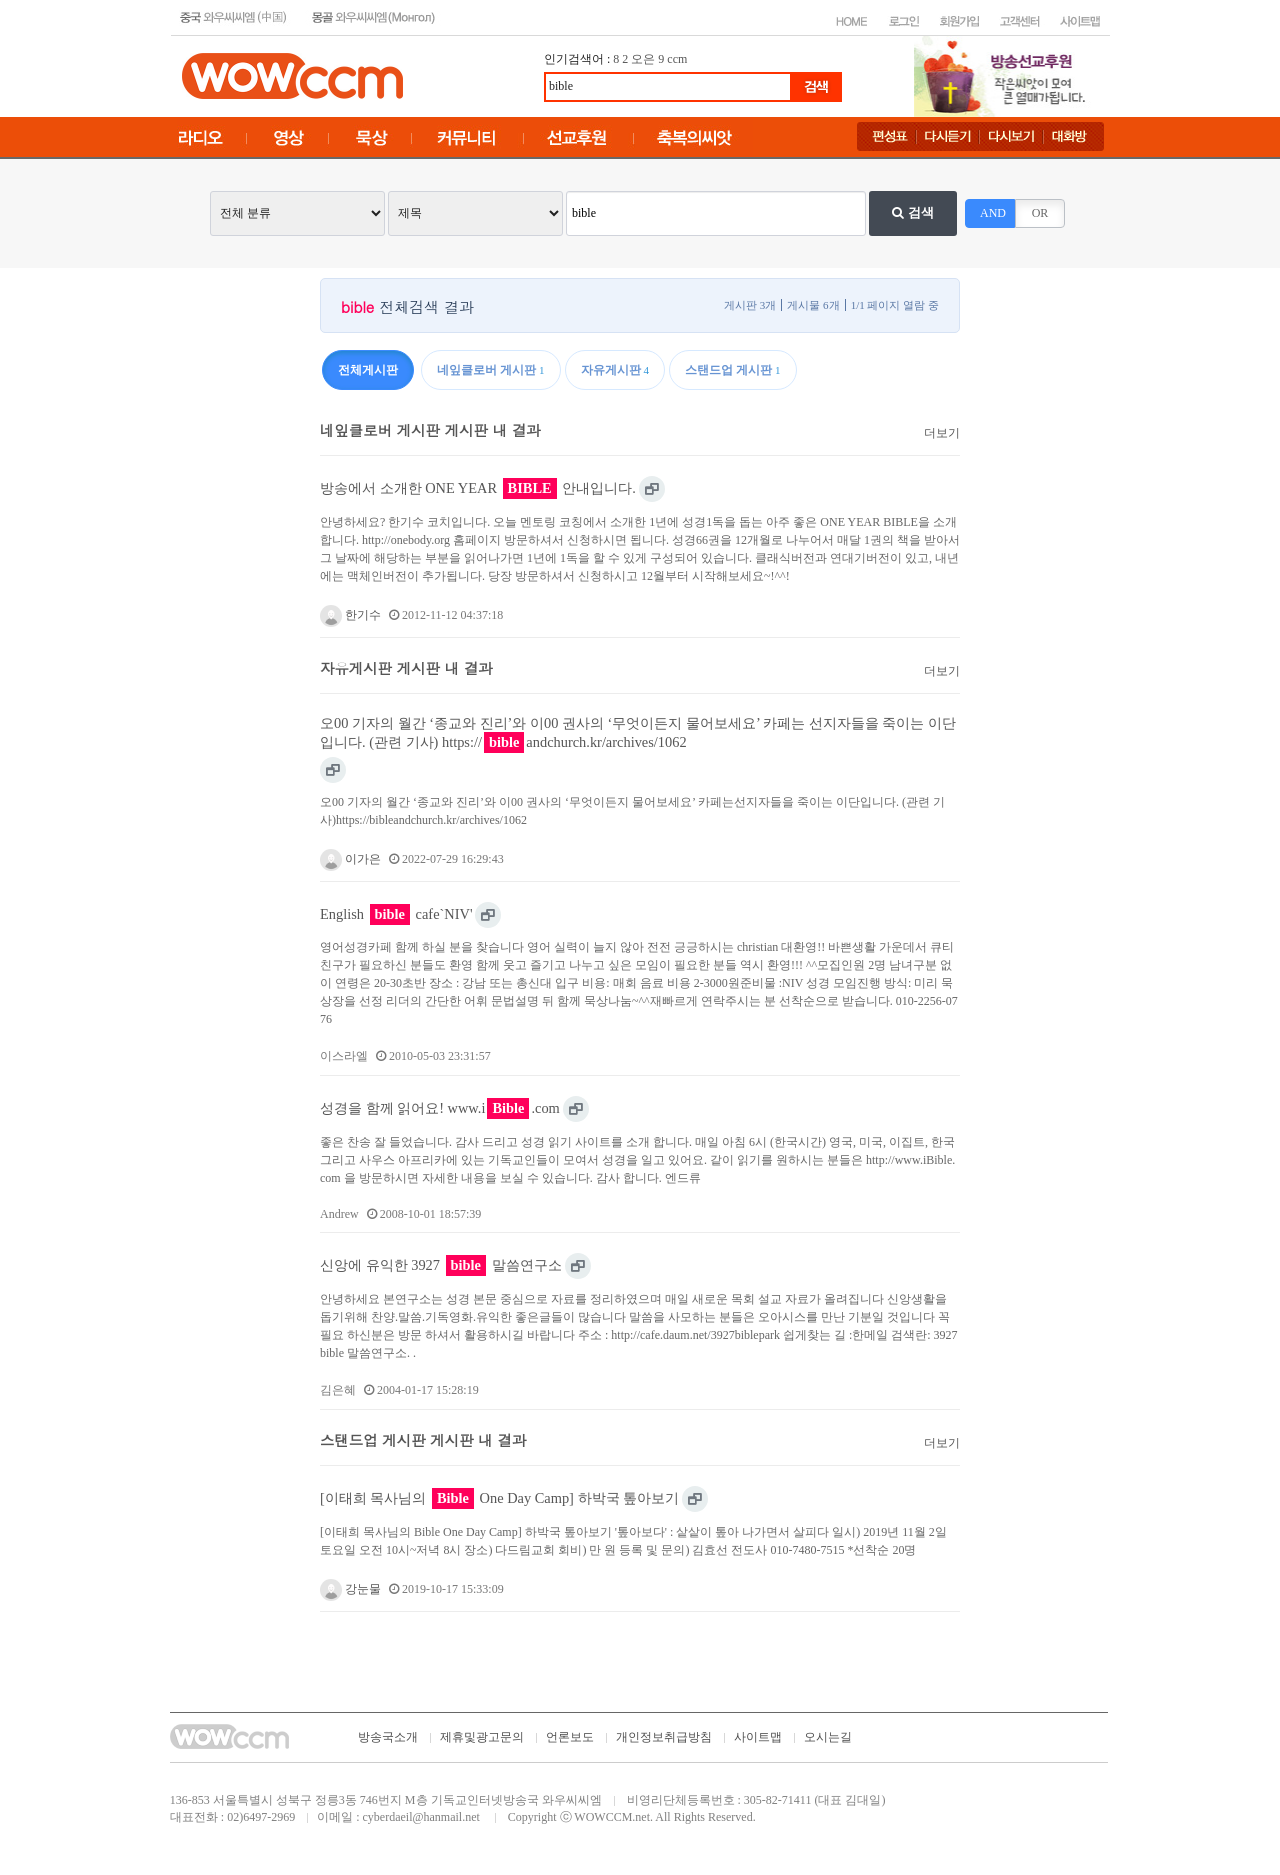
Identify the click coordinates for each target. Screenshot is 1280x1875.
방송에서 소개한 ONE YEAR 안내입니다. (478, 488)
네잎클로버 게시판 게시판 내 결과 (430, 430)
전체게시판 (368, 370)
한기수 (350, 615)
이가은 (350, 859)
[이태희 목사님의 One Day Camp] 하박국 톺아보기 (499, 1498)
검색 (912, 212)
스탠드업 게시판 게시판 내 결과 (423, 1440)
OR (1040, 213)
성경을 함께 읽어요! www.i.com (440, 1108)
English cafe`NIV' (396, 914)
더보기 (942, 433)
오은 (643, 59)
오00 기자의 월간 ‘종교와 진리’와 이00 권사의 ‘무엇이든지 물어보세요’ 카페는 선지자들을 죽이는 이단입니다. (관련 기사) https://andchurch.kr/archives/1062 (638, 733)
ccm (677, 59)
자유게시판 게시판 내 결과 (406, 668)
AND (993, 213)
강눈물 (350, 1589)
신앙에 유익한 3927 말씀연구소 (441, 1265)
